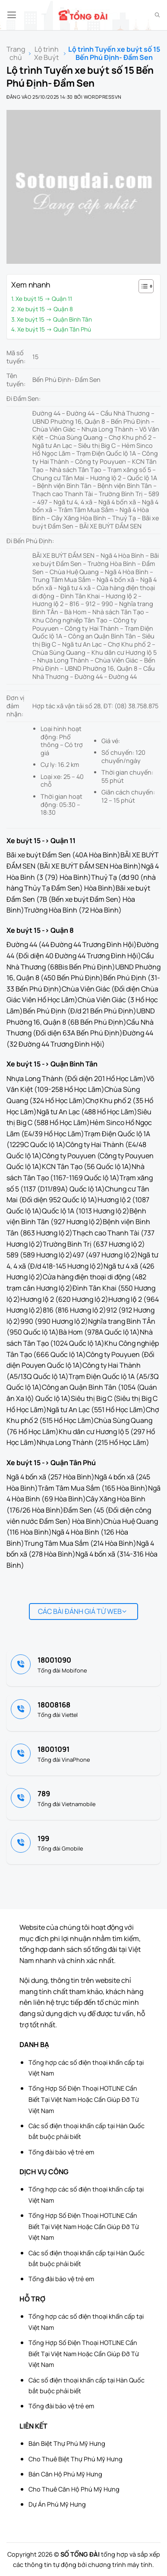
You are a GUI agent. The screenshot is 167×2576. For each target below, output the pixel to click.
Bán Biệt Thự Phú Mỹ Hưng (66, 2443)
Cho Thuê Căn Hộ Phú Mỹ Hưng (74, 2489)
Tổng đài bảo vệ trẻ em (61, 2152)
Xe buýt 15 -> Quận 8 (45, 309)
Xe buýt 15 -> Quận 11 (44, 299)
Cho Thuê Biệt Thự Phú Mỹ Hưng (75, 2459)
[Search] (157, 15)
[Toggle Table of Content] (141, 286)
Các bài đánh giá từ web (82, 1611)
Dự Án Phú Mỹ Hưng (57, 2504)
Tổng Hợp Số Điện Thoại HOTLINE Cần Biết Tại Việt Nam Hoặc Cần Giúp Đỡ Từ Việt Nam (83, 2099)
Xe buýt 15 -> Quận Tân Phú (54, 329)
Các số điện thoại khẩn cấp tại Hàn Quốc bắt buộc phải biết (86, 2131)
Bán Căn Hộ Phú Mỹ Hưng (65, 2474)
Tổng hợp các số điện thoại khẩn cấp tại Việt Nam (86, 2068)
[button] (11, 14)
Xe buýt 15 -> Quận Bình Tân (54, 319)
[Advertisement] (124, 2533)
